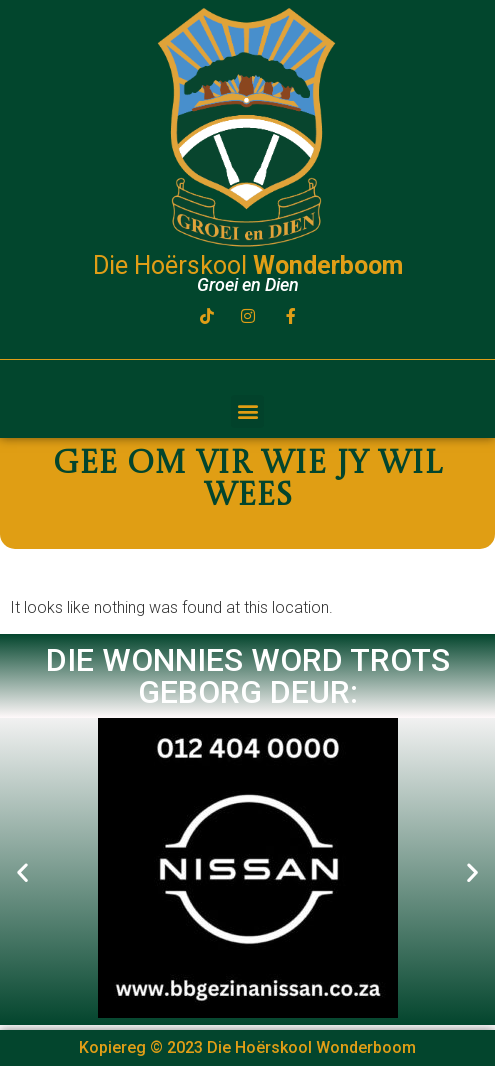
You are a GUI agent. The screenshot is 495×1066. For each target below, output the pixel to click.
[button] (247, 411)
